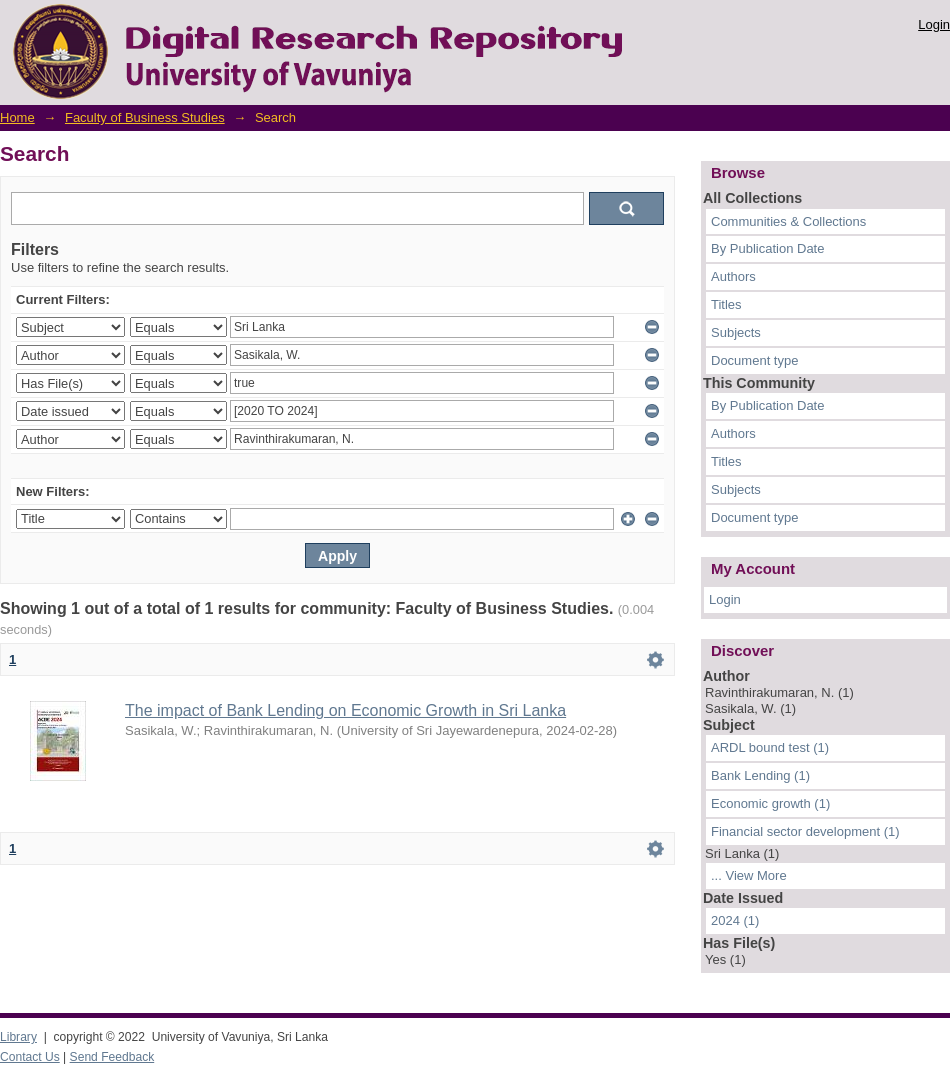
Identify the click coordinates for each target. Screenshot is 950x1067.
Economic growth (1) (770, 803)
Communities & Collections (788, 221)
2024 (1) (735, 920)
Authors (733, 276)
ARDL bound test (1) (770, 747)
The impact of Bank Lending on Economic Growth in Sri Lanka (345, 710)
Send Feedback (112, 1057)
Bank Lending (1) (760, 775)
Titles (726, 304)
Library (18, 1037)
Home (17, 117)
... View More (749, 875)
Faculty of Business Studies (145, 117)
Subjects (736, 332)
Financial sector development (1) (805, 831)
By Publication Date (767, 248)
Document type (754, 360)
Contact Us (30, 1057)
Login (934, 24)
